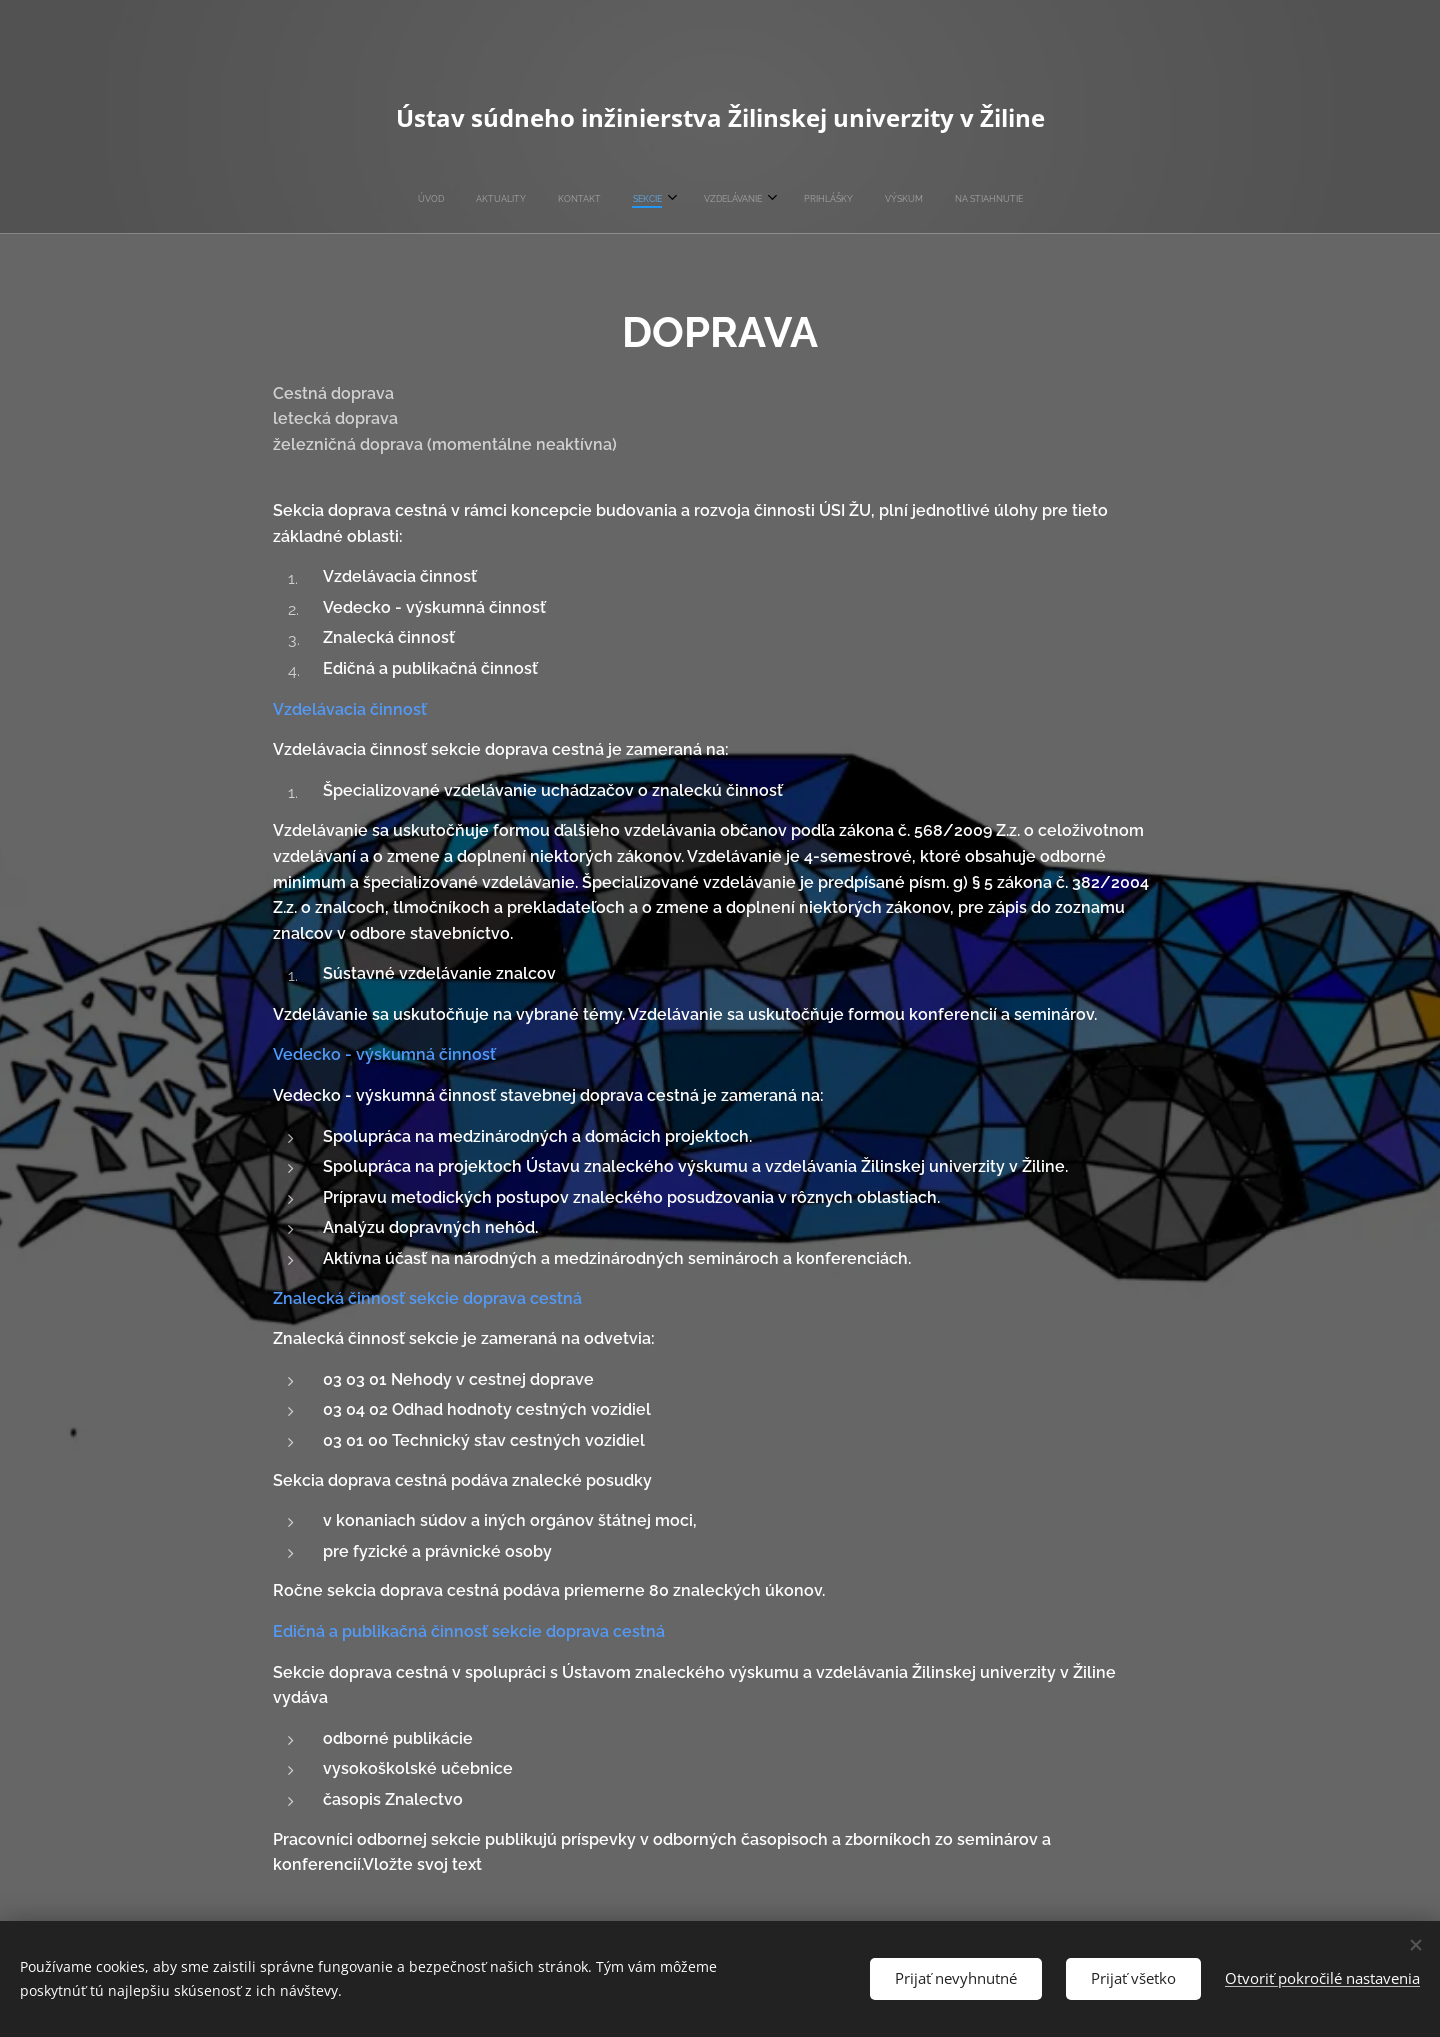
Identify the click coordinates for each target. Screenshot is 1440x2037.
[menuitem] (606, 199)
